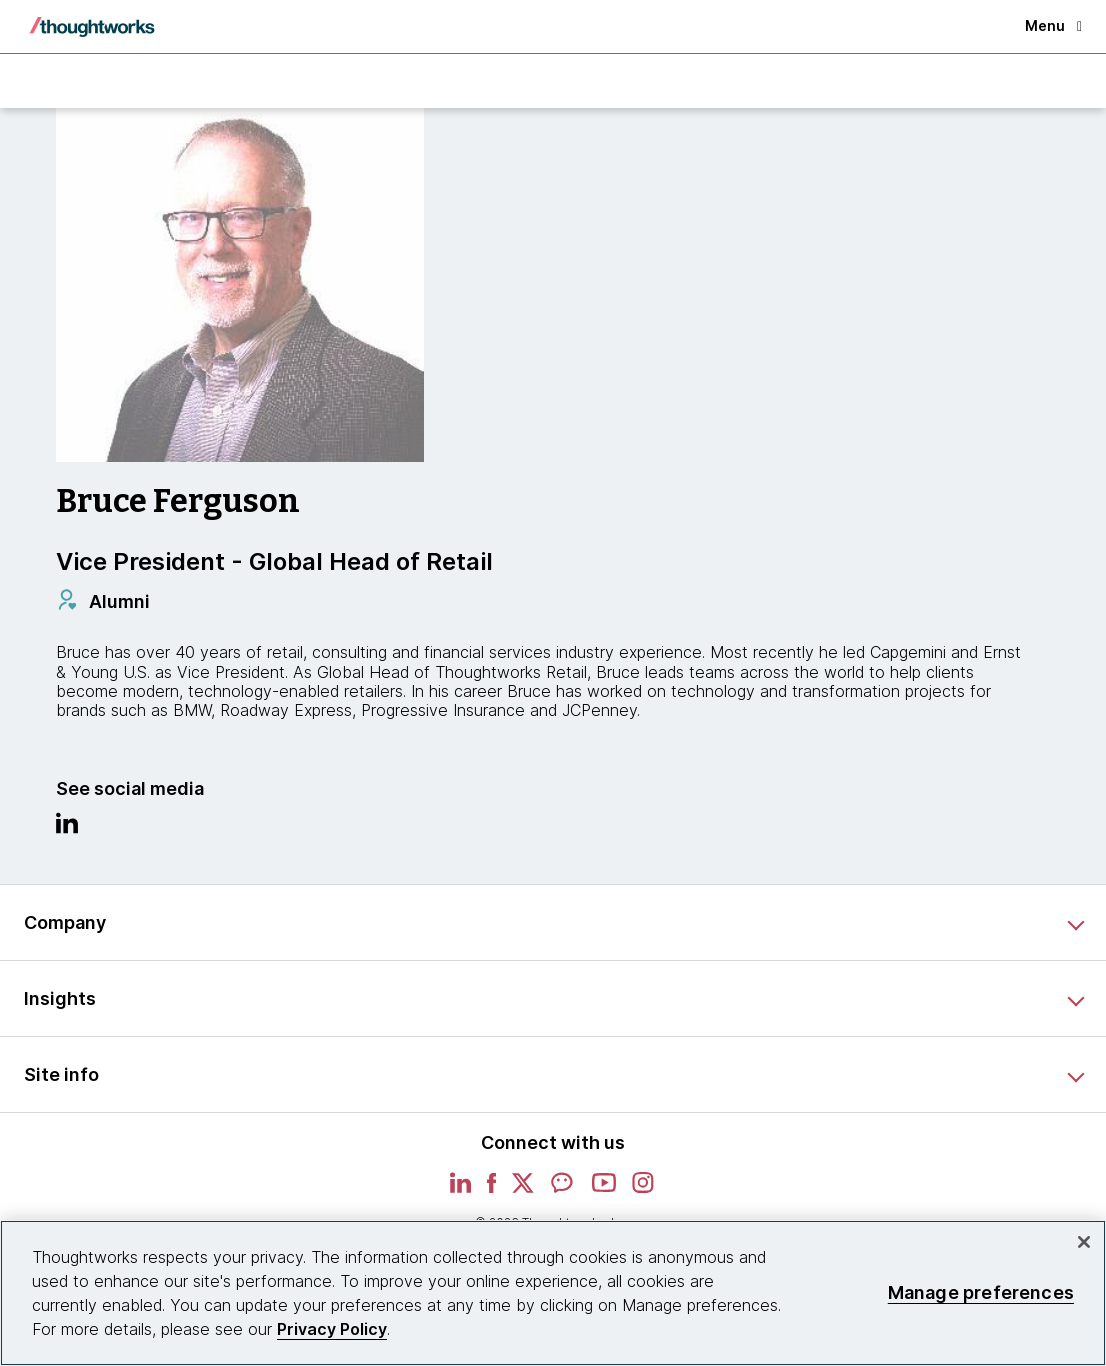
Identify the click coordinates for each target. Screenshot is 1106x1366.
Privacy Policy (332, 1329)
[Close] (1084, 1242)
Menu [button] (1053, 25)
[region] (553, 1293)
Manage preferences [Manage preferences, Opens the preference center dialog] (981, 1292)
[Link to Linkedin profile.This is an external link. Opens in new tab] (67, 828)
